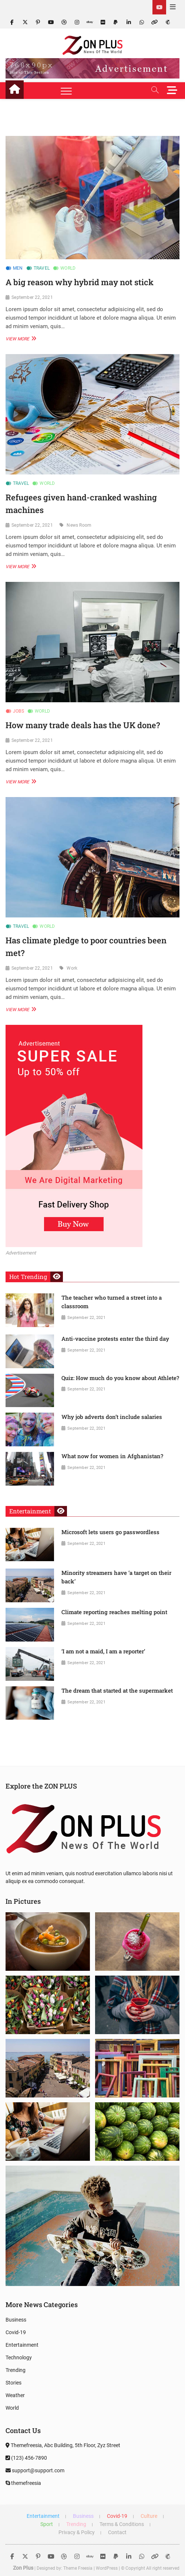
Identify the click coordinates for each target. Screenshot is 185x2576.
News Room (79, 525)
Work (72, 968)
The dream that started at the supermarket (117, 1690)
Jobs (18, 711)
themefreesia (23, 2483)
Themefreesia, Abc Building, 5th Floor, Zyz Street (63, 2445)
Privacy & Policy (76, 2532)
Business (16, 2320)
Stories (13, 2383)
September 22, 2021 (32, 297)
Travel (42, 268)
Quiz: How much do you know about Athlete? (120, 1378)
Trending (16, 2370)
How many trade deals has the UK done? (83, 725)
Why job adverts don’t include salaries (111, 1416)
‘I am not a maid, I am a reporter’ (103, 1651)
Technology (19, 2357)
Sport (46, 2524)
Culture (149, 2516)
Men (18, 268)
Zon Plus (23, 2568)
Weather (15, 2395)
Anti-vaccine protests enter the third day (115, 1338)
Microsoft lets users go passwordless (110, 1532)
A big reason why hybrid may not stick (80, 282)
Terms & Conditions (122, 2524)
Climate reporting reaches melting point (114, 1612)
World (67, 268)
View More (20, 338)
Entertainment (22, 2345)
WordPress (107, 2568)
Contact (117, 2532)
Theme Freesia (77, 2568)
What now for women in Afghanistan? (112, 1456)
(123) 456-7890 (26, 2458)
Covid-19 (16, 2332)
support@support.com (35, 2470)
